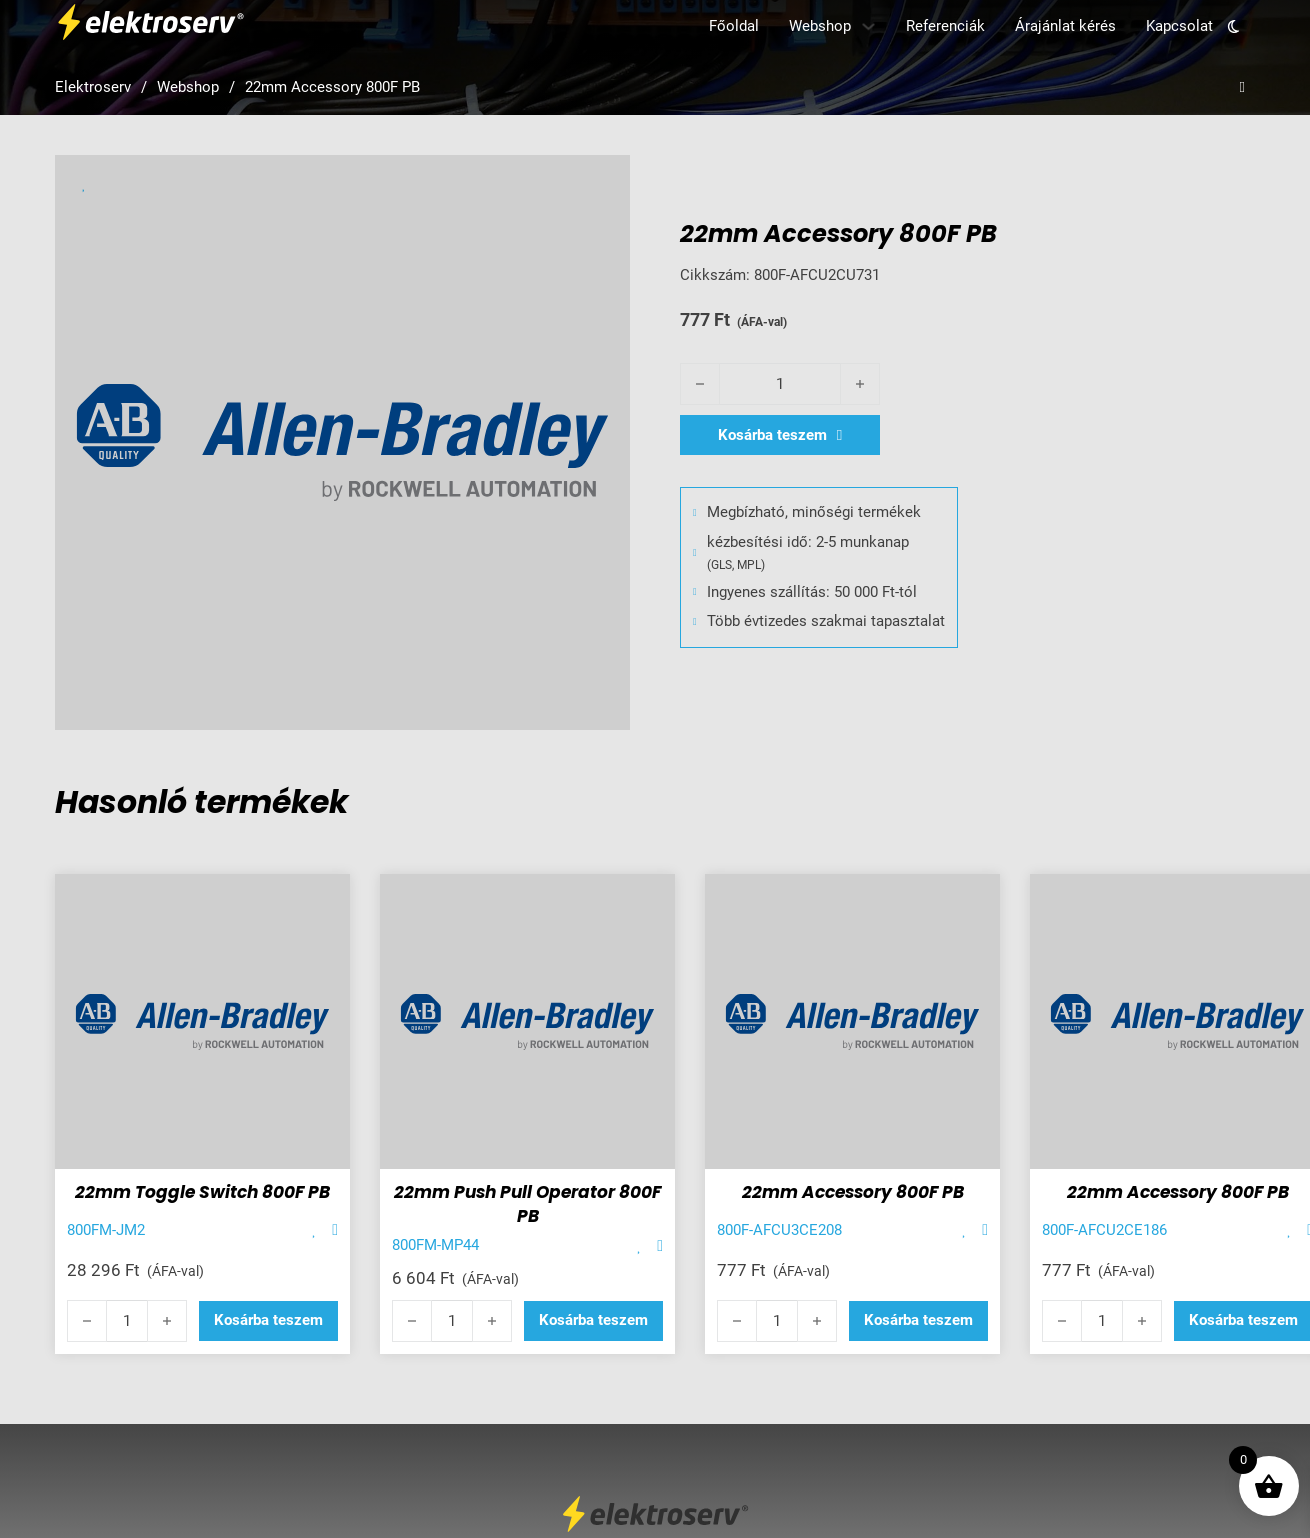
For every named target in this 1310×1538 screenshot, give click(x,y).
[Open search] (1242, 87)
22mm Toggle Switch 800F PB (202, 1192)
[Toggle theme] (1234, 26)
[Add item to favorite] (314, 1230)
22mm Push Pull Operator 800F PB (527, 1204)
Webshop (820, 26)
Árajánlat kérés (1065, 26)
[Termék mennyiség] (780, 384)
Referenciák (945, 26)
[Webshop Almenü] (868, 26)
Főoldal (734, 26)
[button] (268, 1321)
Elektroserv (93, 87)
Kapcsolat (1179, 26)
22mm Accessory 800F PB (853, 1192)
